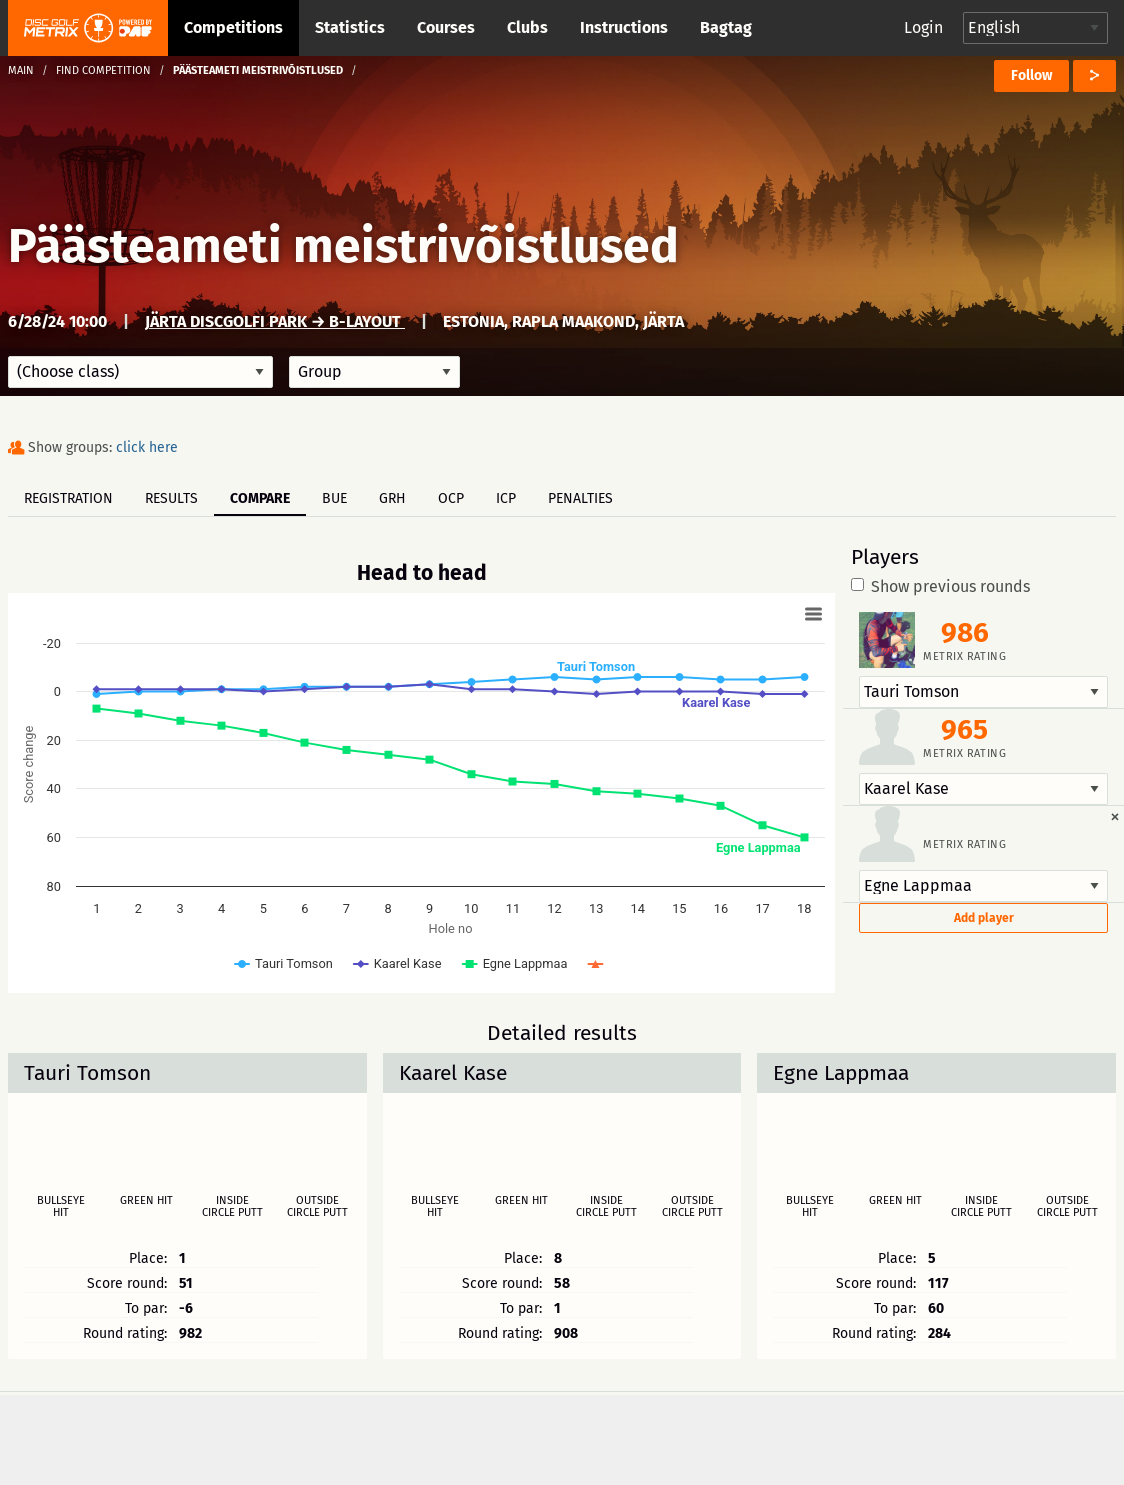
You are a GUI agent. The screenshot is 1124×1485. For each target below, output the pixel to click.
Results (171, 498)
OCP (451, 498)
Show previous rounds (940, 587)
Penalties (580, 498)
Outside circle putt (317, 1207)
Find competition (103, 70)
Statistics (350, 27)
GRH (392, 498)
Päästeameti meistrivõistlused (343, 246)
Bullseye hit (61, 1207)
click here (147, 447)
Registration (68, 498)
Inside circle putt (232, 1207)
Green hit (146, 1201)
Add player (984, 918)
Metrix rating (964, 656)
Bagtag (726, 27)
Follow (1031, 75)
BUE (334, 498)
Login (923, 27)
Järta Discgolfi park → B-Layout (275, 321)
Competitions (233, 27)
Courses (446, 27)
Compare (260, 498)
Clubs (527, 27)
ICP (506, 498)
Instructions (624, 27)
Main (21, 70)
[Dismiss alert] (1115, 816)
